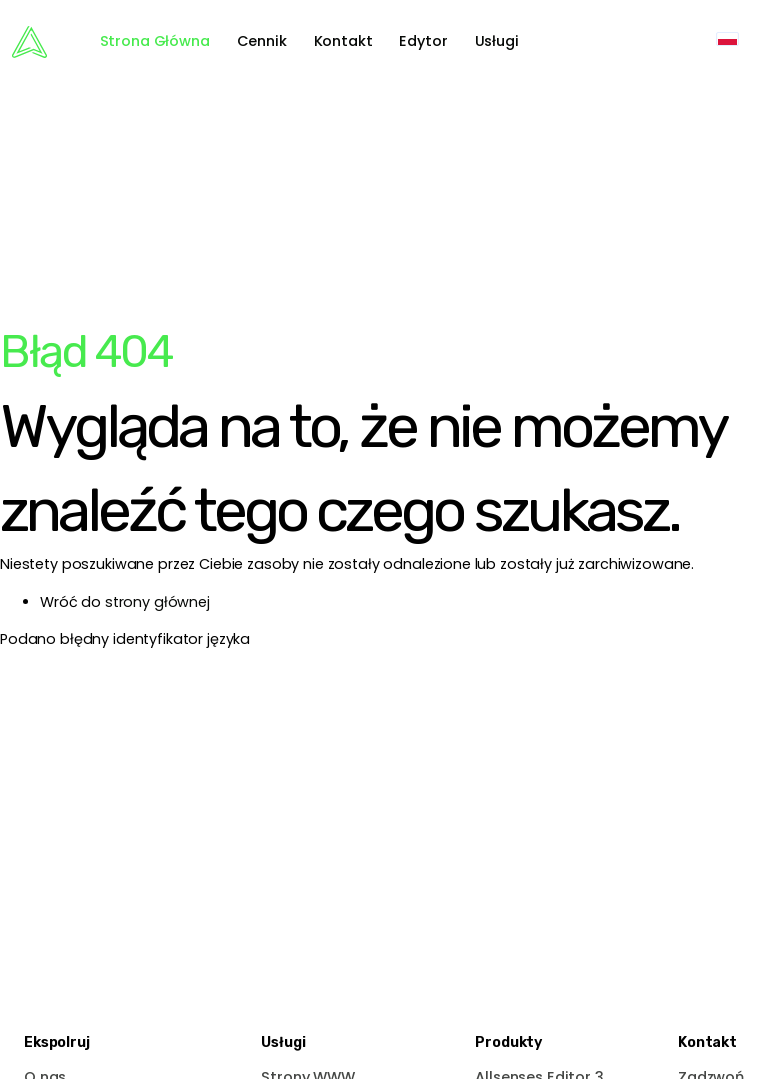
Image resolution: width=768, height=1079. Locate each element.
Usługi (497, 41)
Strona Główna (155, 41)
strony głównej (157, 602)
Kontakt (343, 41)
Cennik (262, 41)
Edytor (423, 41)
